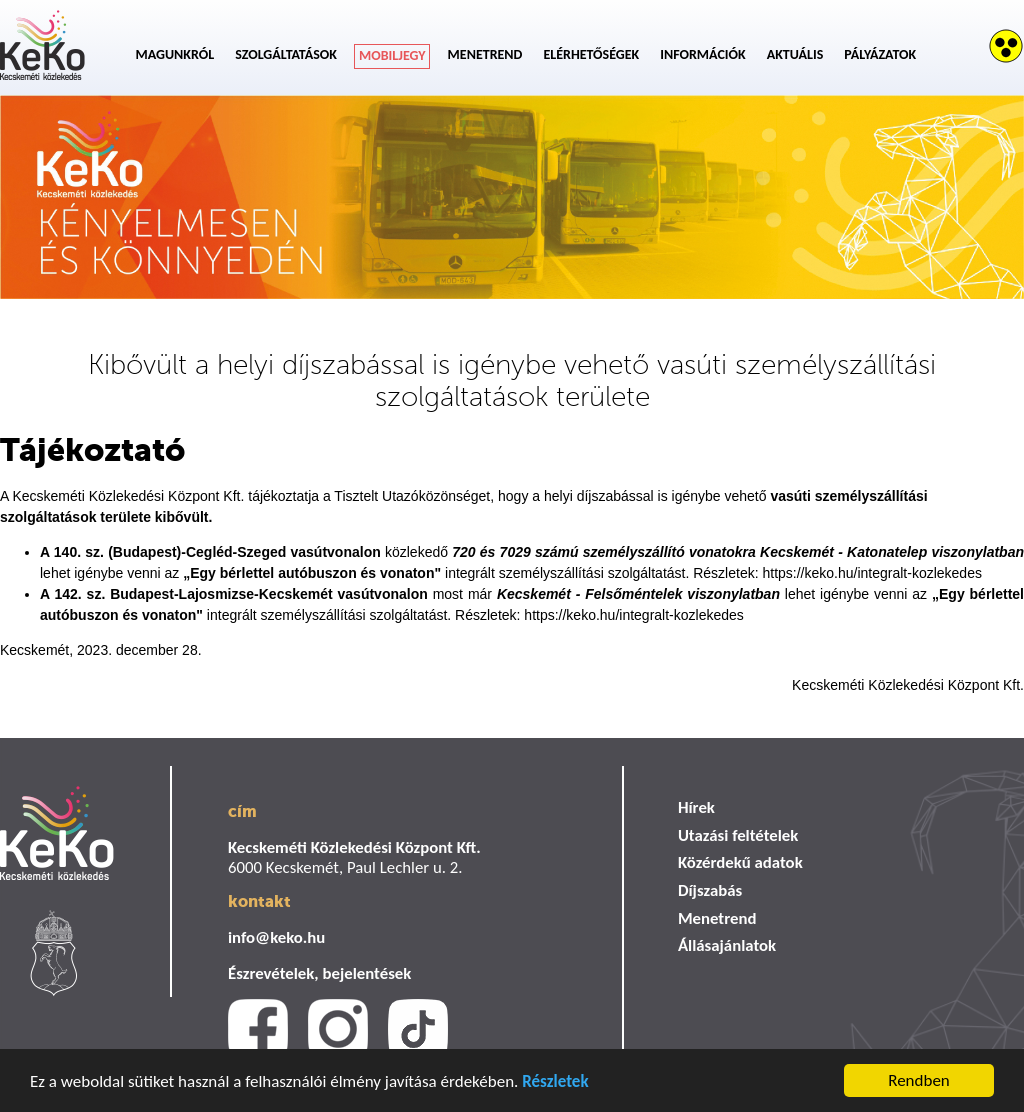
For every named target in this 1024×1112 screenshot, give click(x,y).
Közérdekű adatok (740, 862)
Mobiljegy (392, 55)
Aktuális (795, 54)
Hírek (696, 807)
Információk (702, 54)
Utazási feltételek (738, 835)
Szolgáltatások (286, 54)
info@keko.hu (276, 937)
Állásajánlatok (727, 945)
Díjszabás (710, 890)
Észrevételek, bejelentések (319, 973)
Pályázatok (880, 54)
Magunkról (175, 54)
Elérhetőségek (591, 54)
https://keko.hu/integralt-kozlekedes (871, 573)
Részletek (555, 1083)
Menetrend (485, 54)
